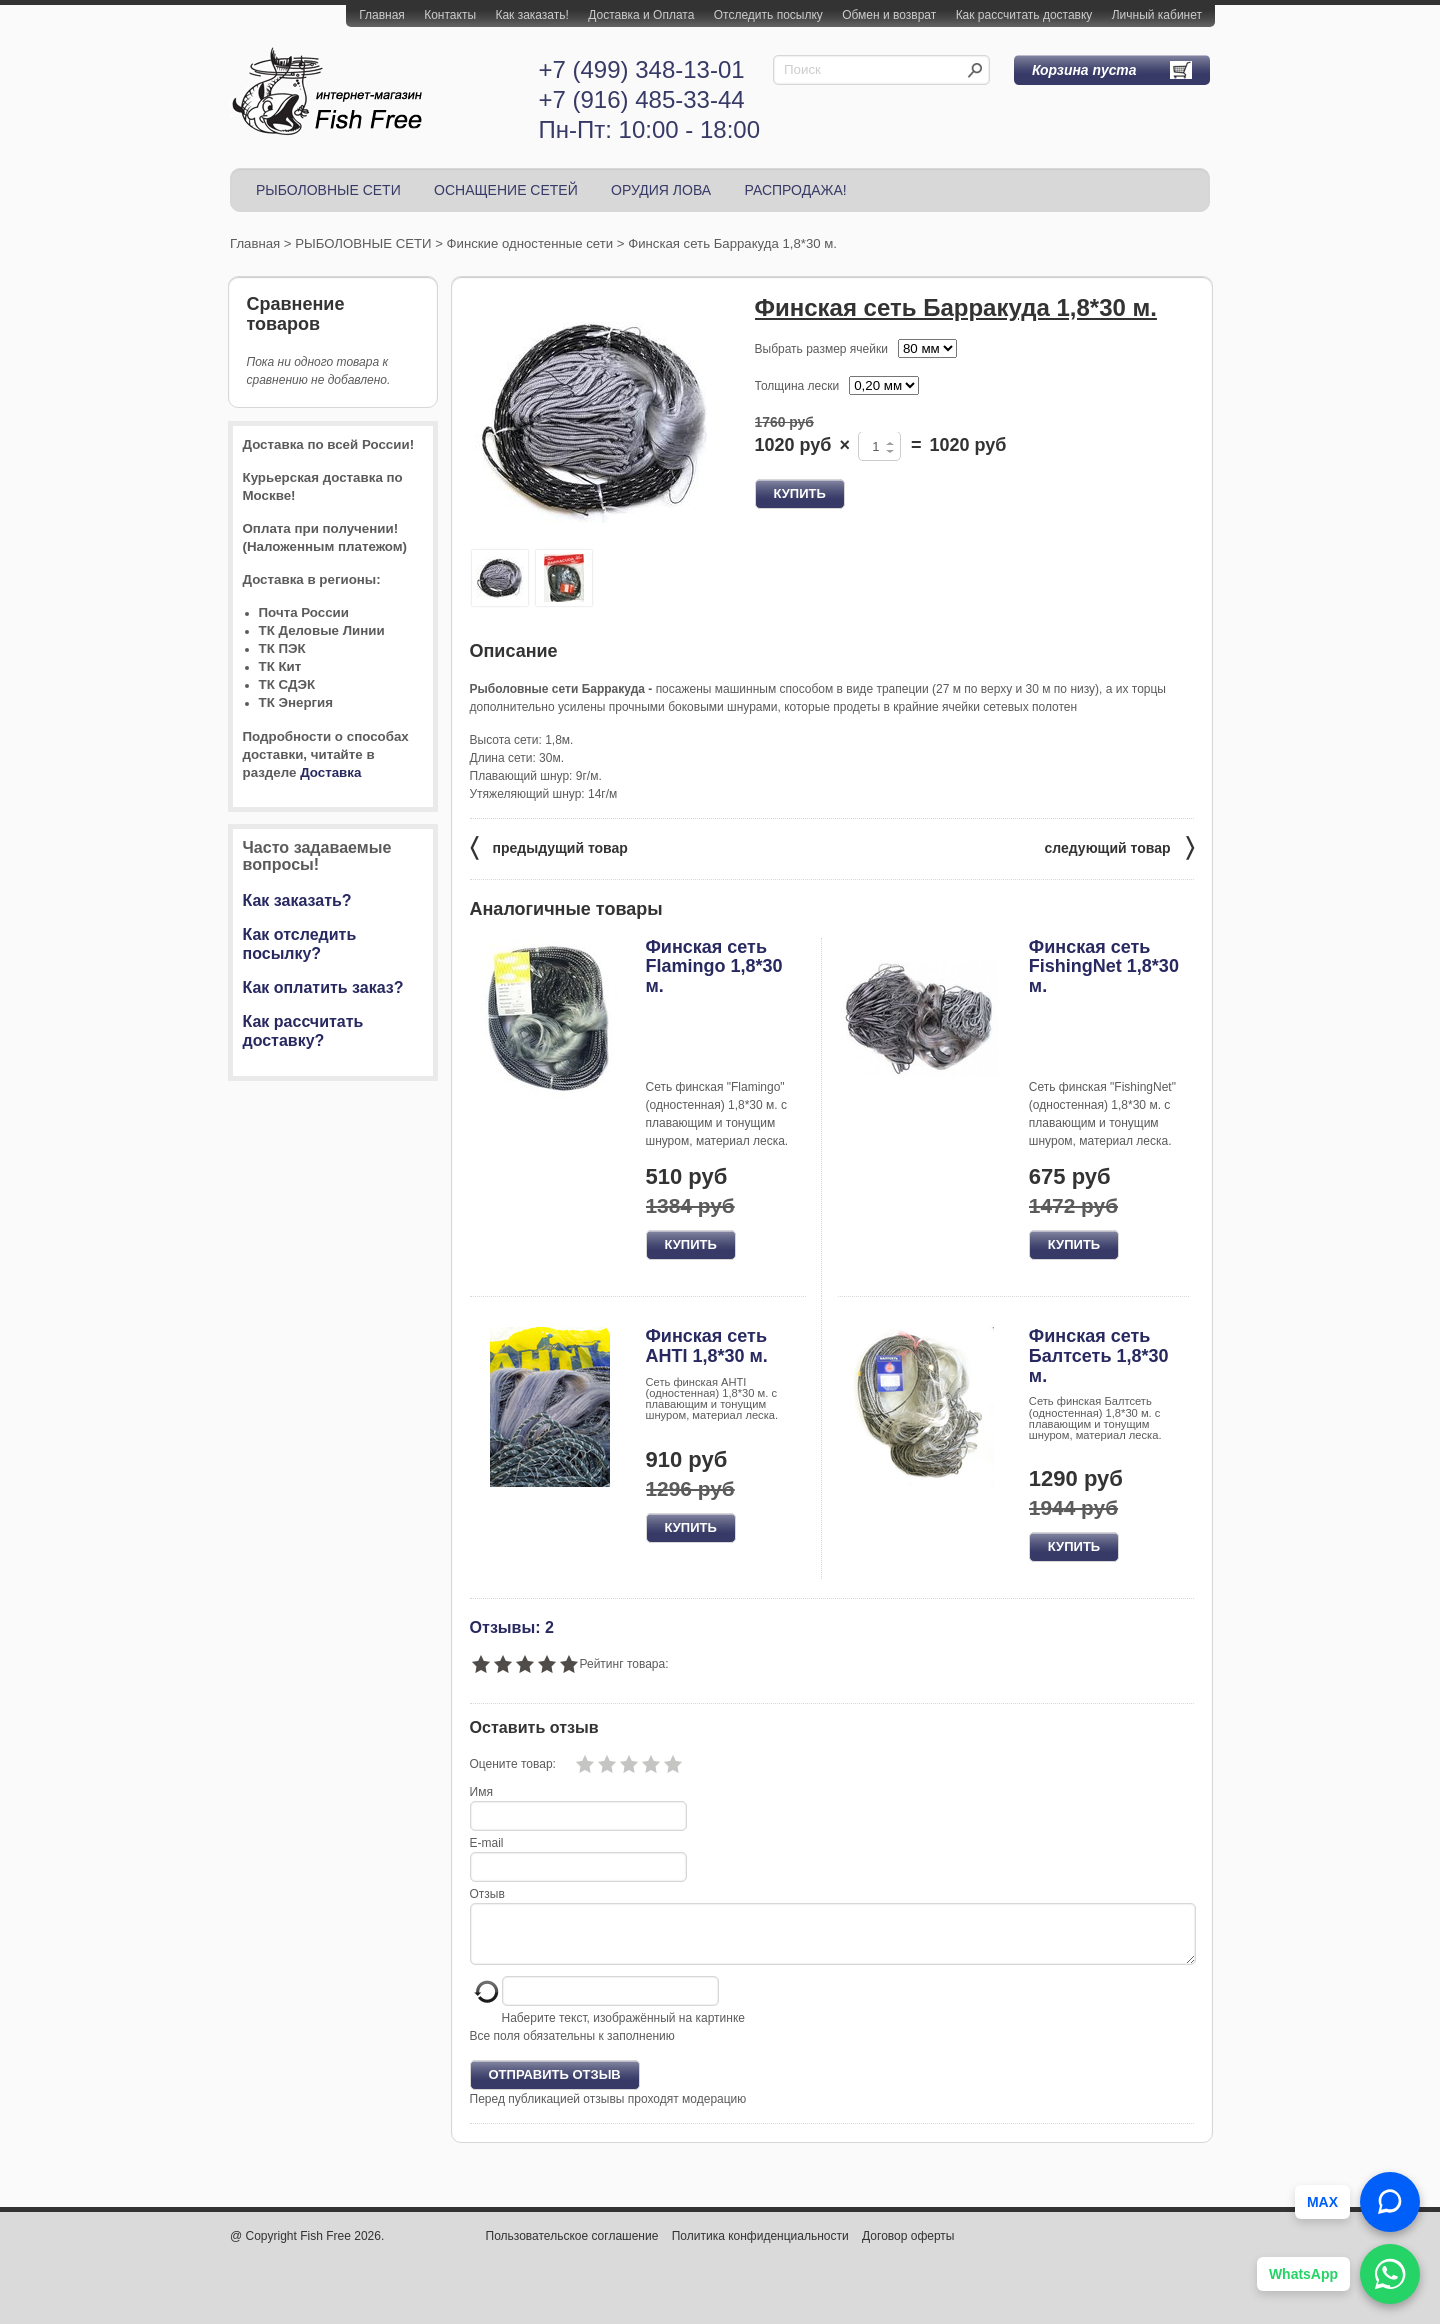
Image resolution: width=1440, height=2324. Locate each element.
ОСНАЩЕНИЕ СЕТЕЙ (506, 190)
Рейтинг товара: (624, 1664)
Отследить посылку (768, 15)
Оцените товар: (513, 1764)
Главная (382, 15)
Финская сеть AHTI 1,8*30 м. (707, 1346)
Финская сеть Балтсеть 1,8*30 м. (1099, 1356)
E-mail (487, 1843)
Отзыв (487, 1894)
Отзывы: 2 (512, 1627)
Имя (481, 1792)
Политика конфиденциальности (760, 2248)
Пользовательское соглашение (572, 2248)
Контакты (450, 15)
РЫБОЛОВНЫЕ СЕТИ (328, 190)
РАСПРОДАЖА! (795, 190)
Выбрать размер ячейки (821, 349)
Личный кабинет (1157, 15)
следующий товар (1119, 846)
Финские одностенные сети (530, 243)
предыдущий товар (549, 846)
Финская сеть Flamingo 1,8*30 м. (714, 967)
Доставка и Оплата (641, 15)
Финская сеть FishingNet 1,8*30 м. (1104, 967)
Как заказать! (531, 15)
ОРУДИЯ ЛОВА (661, 190)
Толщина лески (797, 386)
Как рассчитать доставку (1024, 15)
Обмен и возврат (889, 15)
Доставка (330, 772)
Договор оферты (908, 2248)
